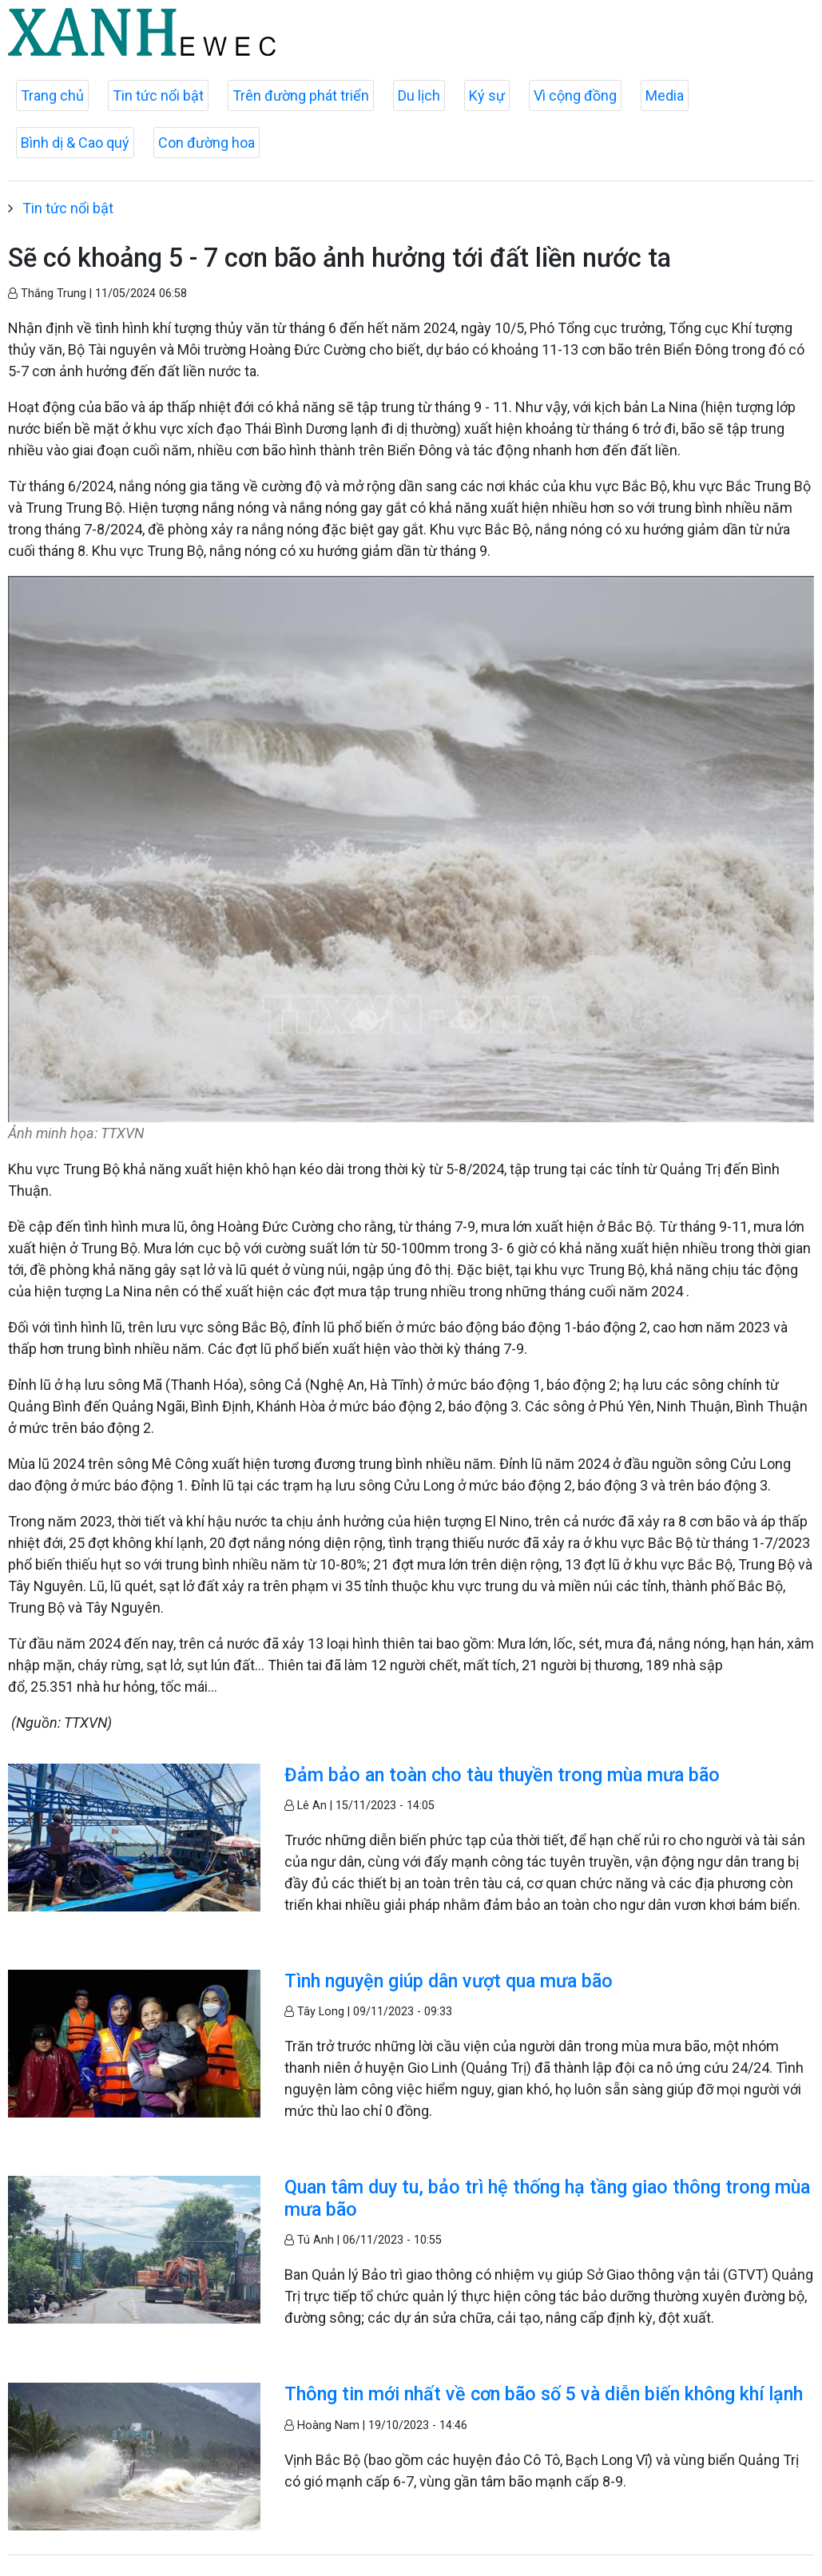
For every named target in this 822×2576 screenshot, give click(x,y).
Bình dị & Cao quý (75, 142)
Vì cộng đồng (575, 95)
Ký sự (487, 95)
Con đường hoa (206, 142)
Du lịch (419, 95)
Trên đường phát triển (300, 95)
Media (664, 95)
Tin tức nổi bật (158, 95)
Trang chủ (52, 95)
